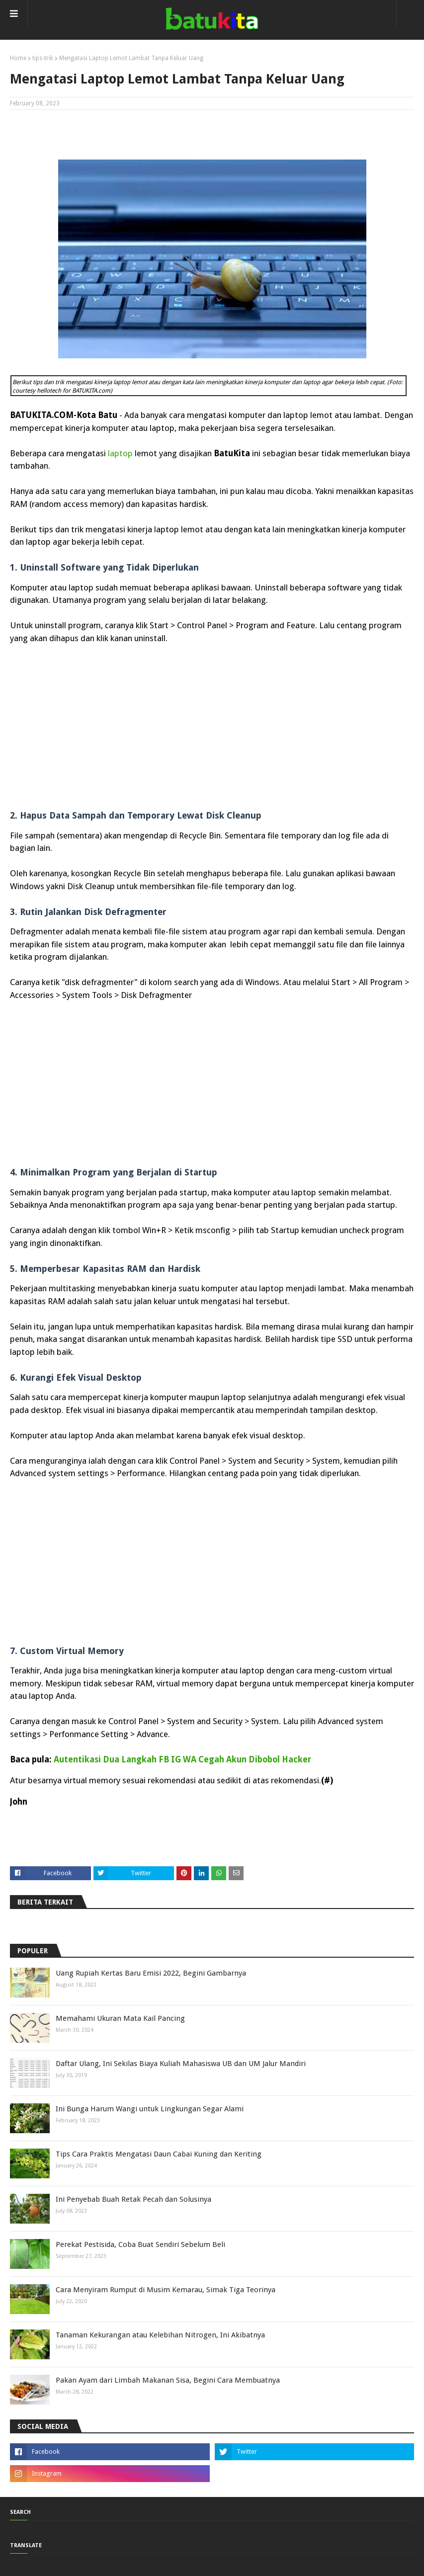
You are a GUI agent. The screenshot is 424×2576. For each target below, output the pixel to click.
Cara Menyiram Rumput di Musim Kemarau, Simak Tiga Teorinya (165, 2289)
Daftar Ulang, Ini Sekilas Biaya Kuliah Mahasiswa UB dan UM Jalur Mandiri (181, 2063)
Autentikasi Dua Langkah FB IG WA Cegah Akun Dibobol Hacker (182, 1759)
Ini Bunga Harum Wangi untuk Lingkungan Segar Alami (150, 2108)
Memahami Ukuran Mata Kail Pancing (120, 2018)
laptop (120, 453)
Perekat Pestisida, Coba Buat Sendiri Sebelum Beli (140, 2244)
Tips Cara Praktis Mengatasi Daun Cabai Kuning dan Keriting (158, 2154)
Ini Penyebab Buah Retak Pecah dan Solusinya (133, 2199)
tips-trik (42, 58)
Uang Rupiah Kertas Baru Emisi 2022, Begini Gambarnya (151, 1973)
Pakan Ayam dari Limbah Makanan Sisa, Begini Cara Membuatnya (168, 2380)
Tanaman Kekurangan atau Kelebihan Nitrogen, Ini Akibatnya (160, 2334)
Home (18, 58)
